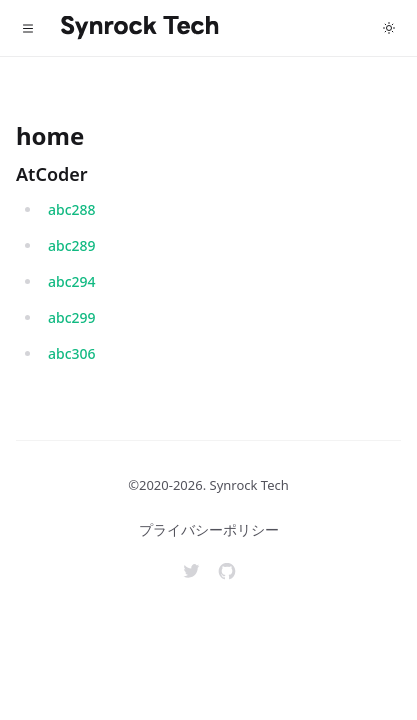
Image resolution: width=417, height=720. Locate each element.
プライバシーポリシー (209, 529)
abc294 (72, 281)
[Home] (140, 28)
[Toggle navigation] (28, 28)
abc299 (72, 317)
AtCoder (52, 174)
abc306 (72, 353)
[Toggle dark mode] (389, 28)
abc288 (72, 209)
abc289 (72, 245)
